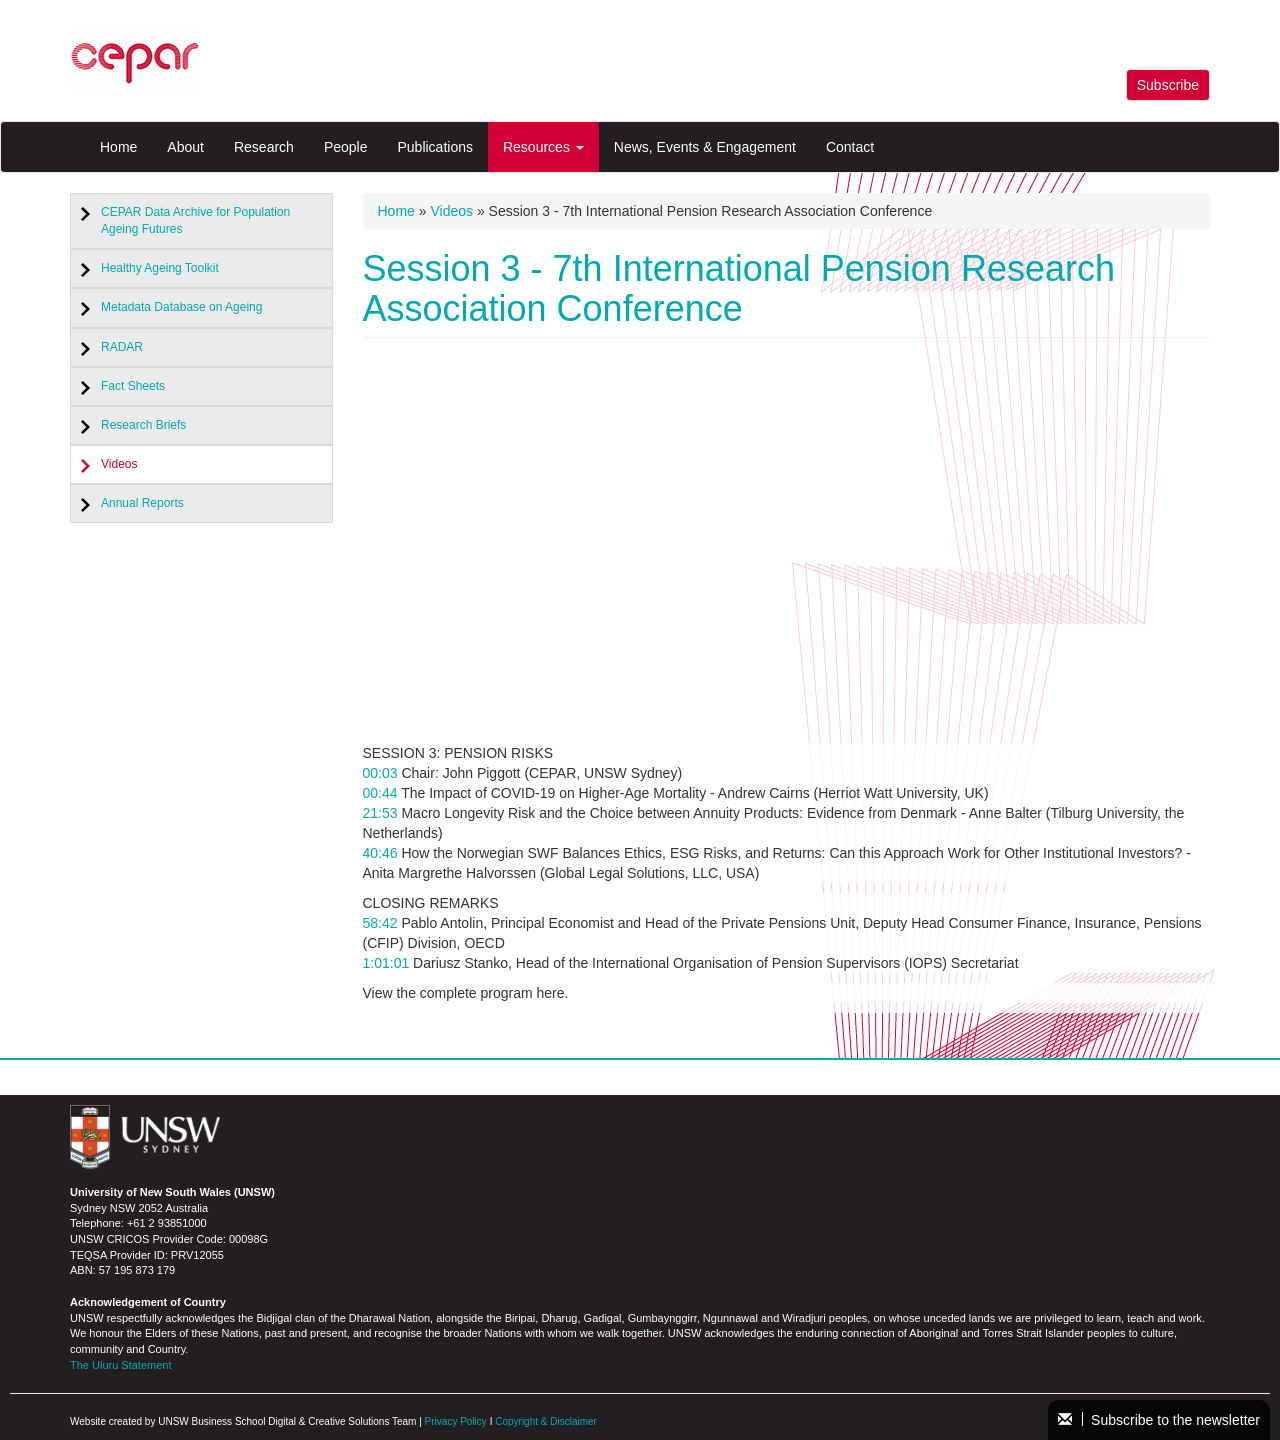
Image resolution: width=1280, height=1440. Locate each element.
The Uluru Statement (121, 1365)
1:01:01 (386, 963)
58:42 (380, 923)
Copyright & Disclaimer (546, 1421)
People (346, 147)
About (185, 147)
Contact (850, 147)
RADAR (122, 347)
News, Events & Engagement (705, 147)
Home (118, 147)
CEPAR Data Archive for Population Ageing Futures (195, 220)
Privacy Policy (456, 1421)
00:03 (380, 773)
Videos (119, 464)
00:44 (380, 793)
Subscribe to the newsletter (1159, 1420)
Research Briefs (143, 425)
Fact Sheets (133, 386)
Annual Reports (142, 503)
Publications (435, 147)
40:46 (380, 853)
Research (264, 147)
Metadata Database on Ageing (181, 307)
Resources (543, 147)
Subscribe (1168, 85)
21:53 (380, 813)
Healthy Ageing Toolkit (160, 268)
